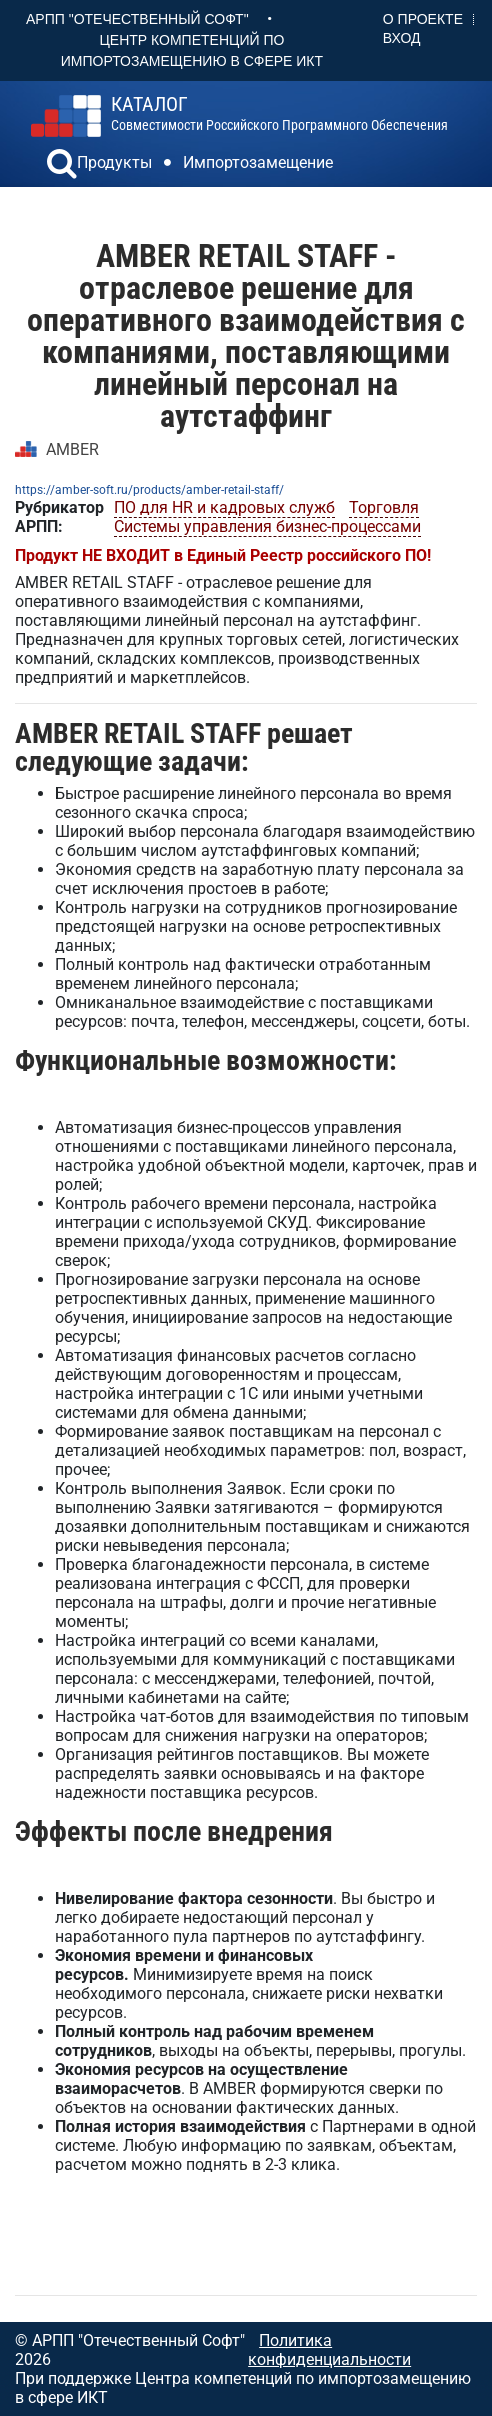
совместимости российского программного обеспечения (279, 114)
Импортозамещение (258, 162)
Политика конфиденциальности (329, 2350)
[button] (62, 166)
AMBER (72, 449)
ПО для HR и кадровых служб (224, 507)
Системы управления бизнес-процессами (267, 526)
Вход (402, 38)
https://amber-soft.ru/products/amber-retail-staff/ (149, 490)
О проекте (423, 19)
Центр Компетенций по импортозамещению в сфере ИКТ (192, 50)
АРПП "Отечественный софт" (137, 19)
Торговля (384, 507)
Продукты (114, 162)
